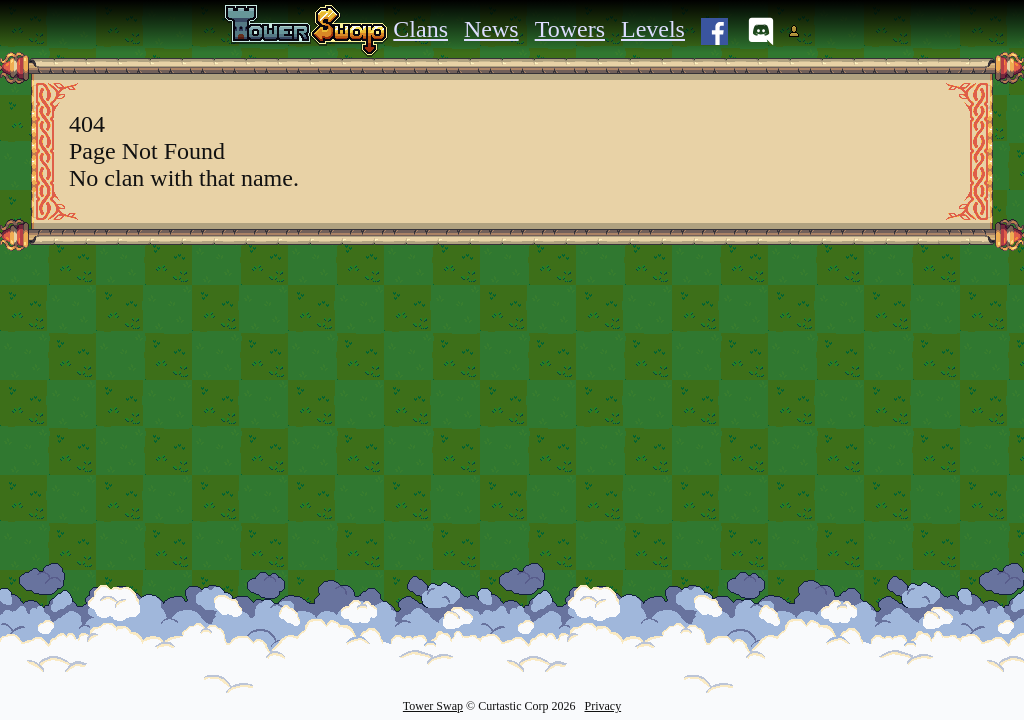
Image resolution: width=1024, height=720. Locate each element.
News (491, 29)
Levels (653, 29)
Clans (420, 29)
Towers (570, 29)
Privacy (602, 706)
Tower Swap (433, 706)
